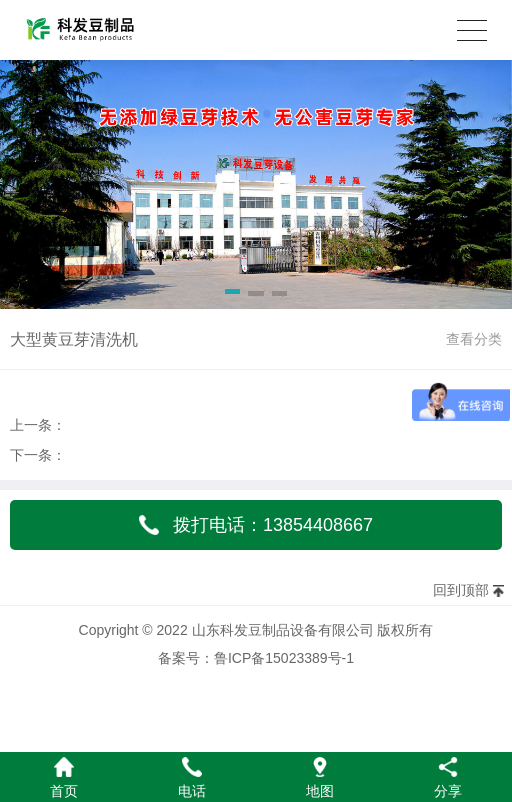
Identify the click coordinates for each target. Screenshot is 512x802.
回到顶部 (461, 590)
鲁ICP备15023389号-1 (284, 658)
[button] (232, 295)
